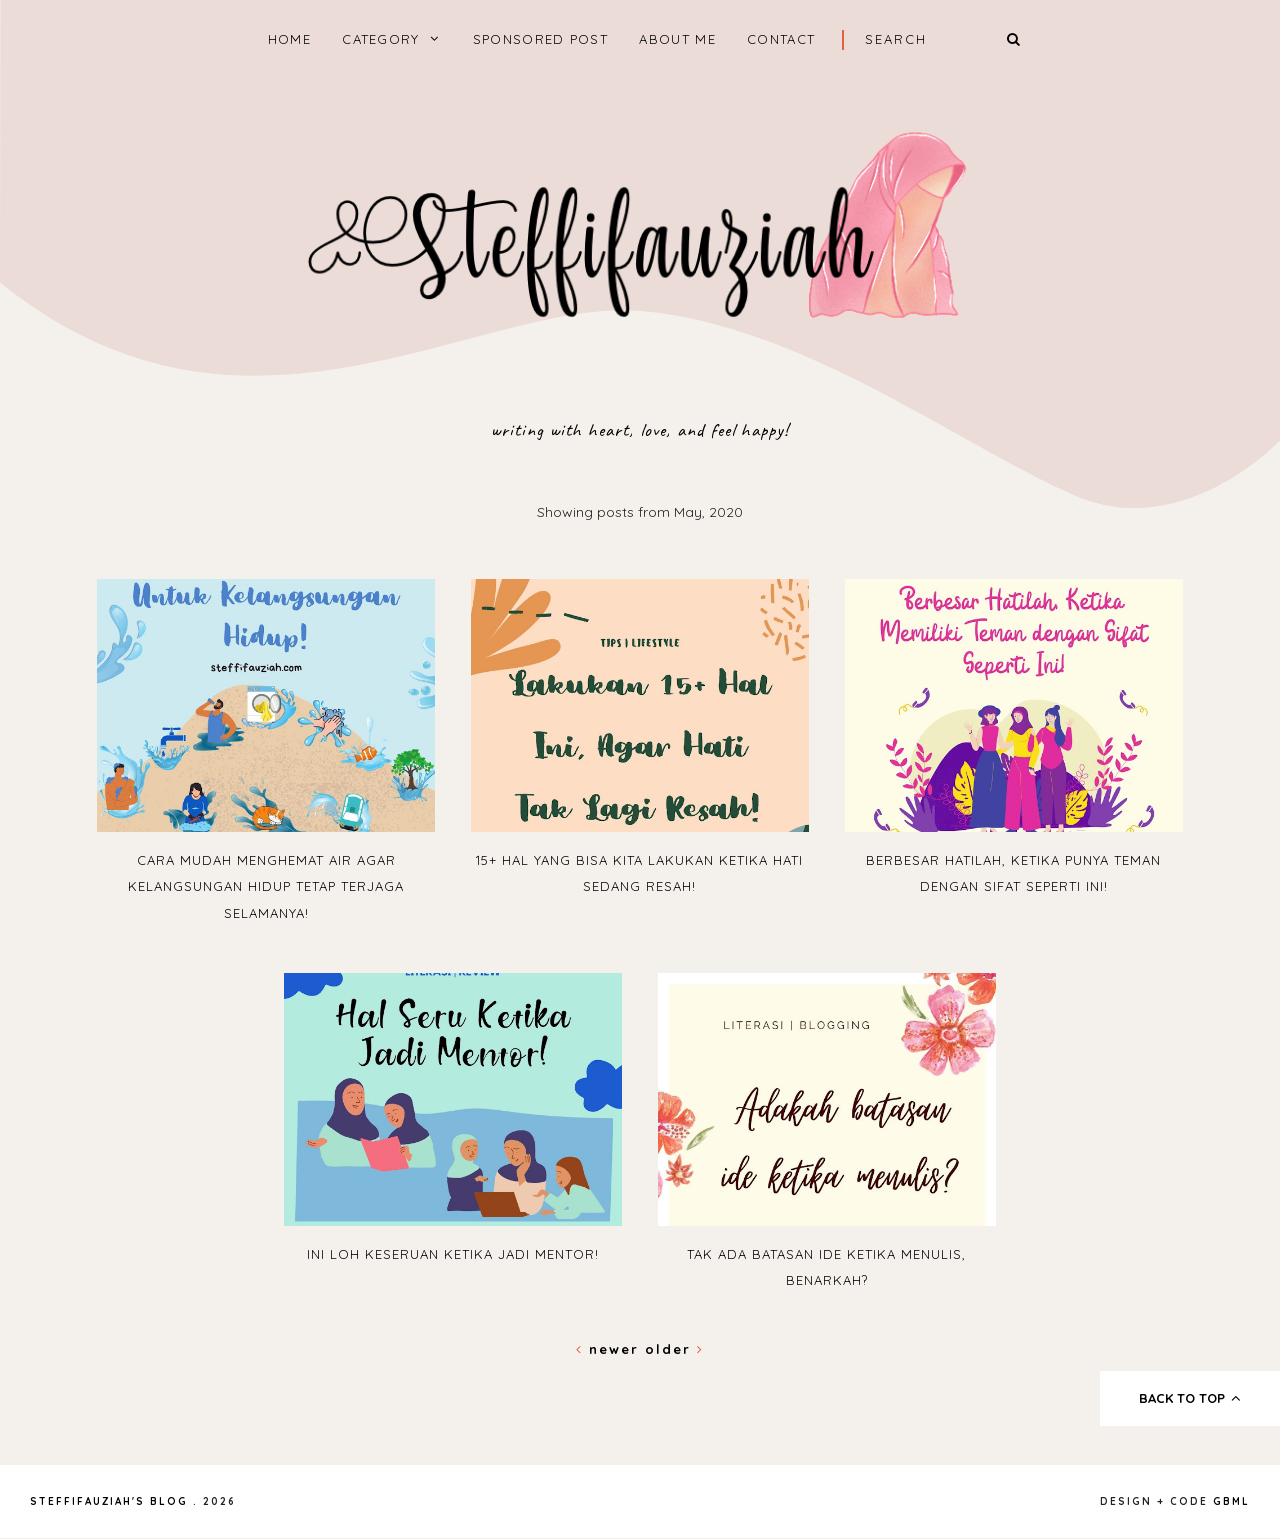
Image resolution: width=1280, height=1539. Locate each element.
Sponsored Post (540, 39)
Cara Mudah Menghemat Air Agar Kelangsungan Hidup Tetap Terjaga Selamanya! (266, 886)
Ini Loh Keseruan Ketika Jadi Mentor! (453, 1254)
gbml (1231, 1501)
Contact (781, 39)
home (289, 39)
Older (674, 1349)
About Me (677, 39)
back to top (1190, 1398)
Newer (610, 1349)
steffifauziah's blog (109, 1501)
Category (380, 39)
